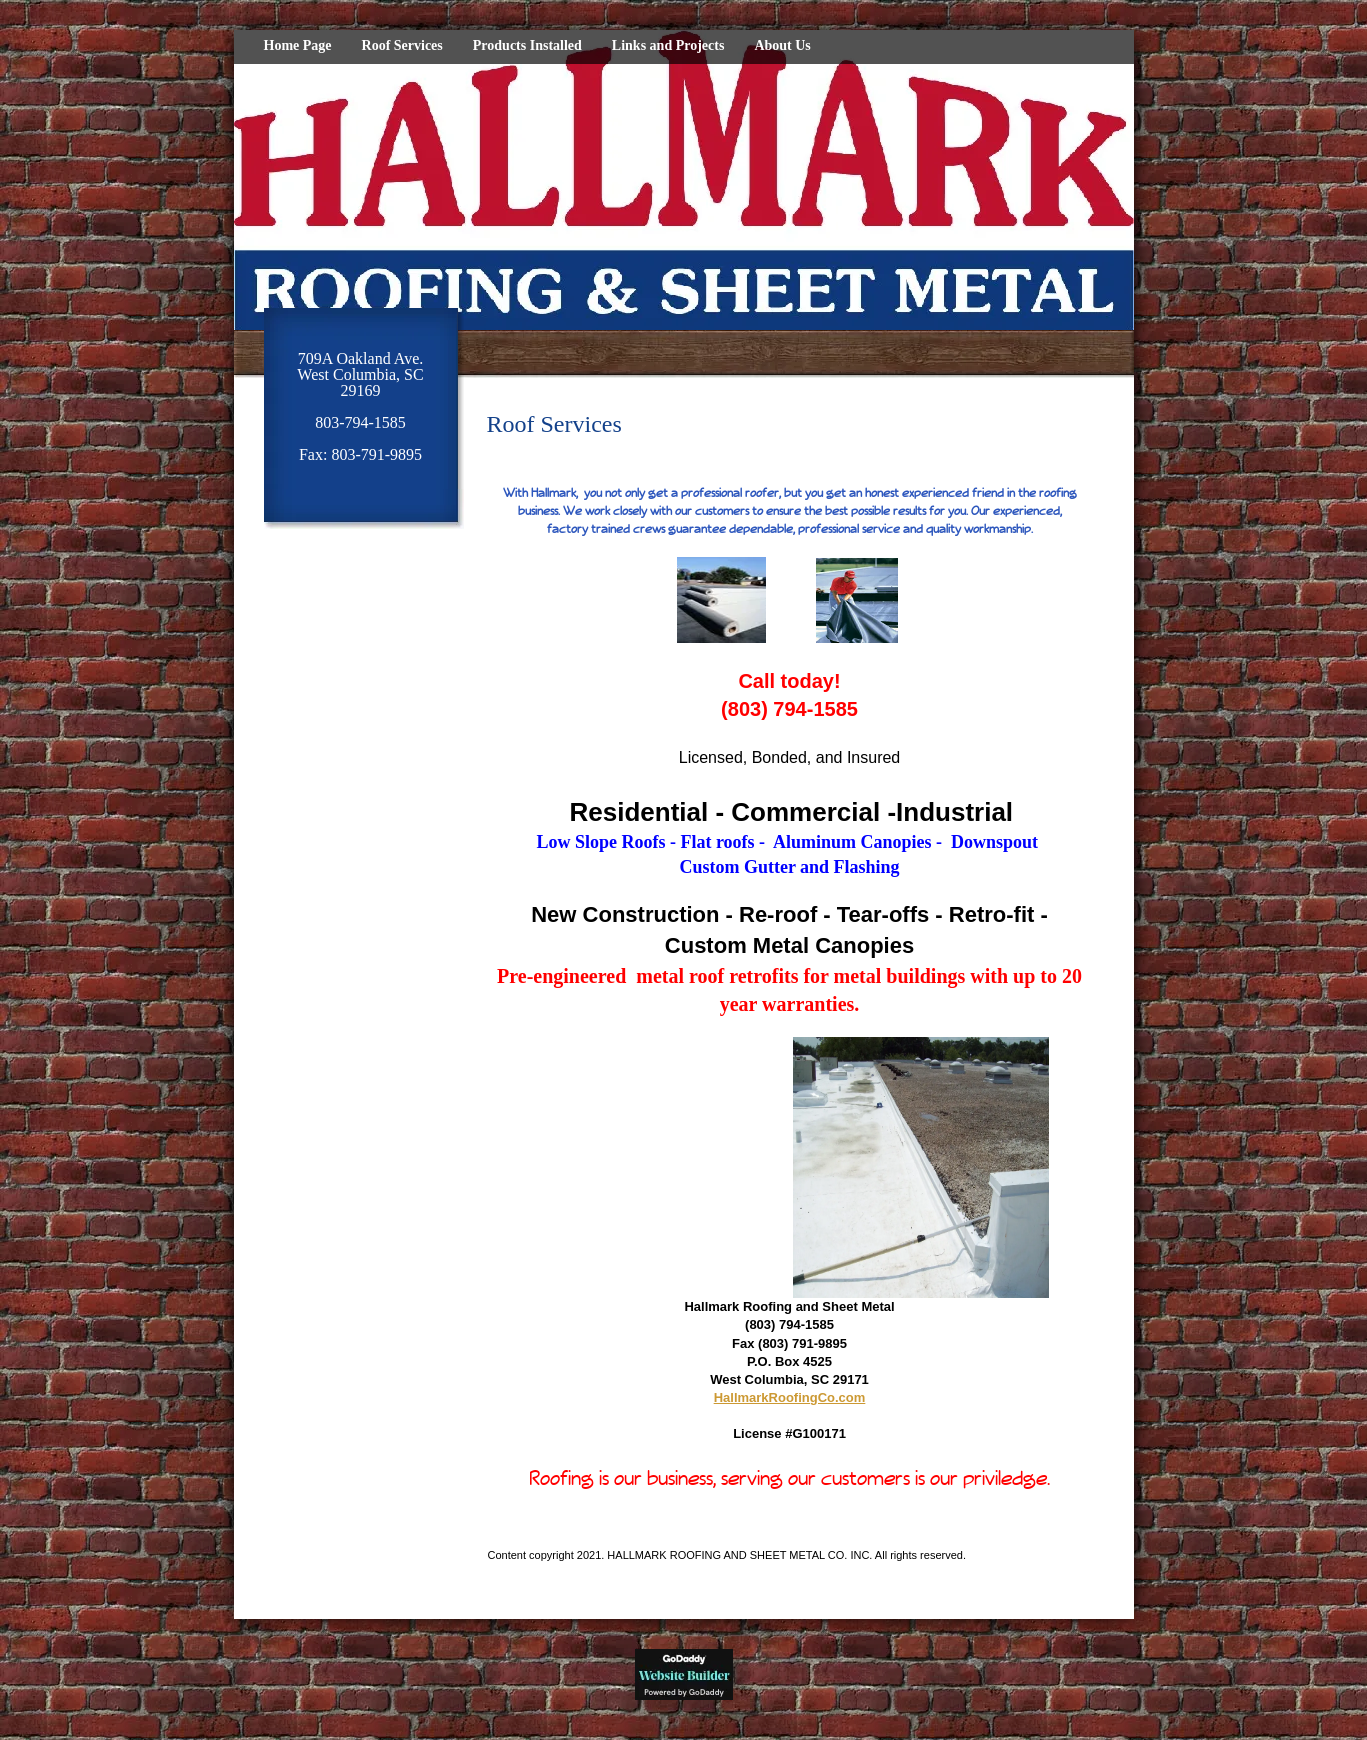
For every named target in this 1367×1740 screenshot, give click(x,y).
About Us (782, 45)
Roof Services (402, 45)
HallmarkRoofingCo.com (790, 1397)
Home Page (298, 45)
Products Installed (527, 45)
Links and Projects (668, 45)
